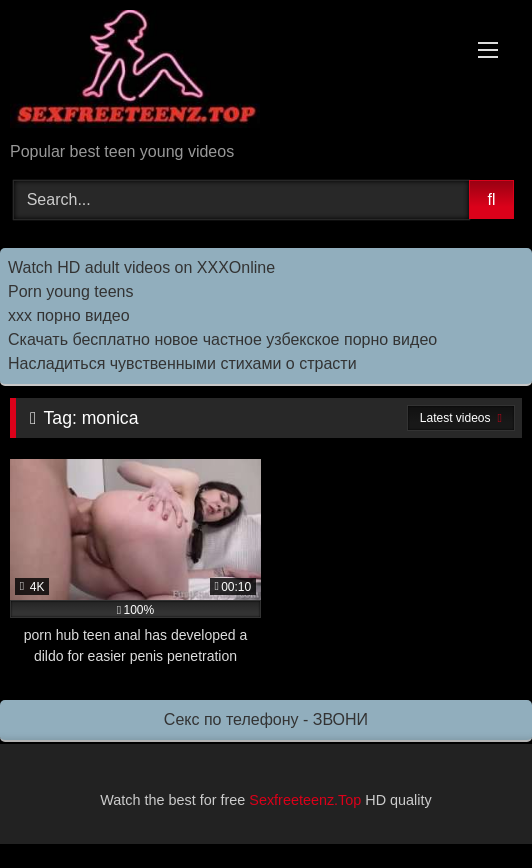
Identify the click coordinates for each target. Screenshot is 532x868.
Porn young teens (70, 291)
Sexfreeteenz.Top (305, 800)
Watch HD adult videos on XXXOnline (141, 267)
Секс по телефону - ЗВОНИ (266, 719)
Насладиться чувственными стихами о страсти (182, 363)
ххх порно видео (69, 315)
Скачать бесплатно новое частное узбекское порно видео (222, 339)
